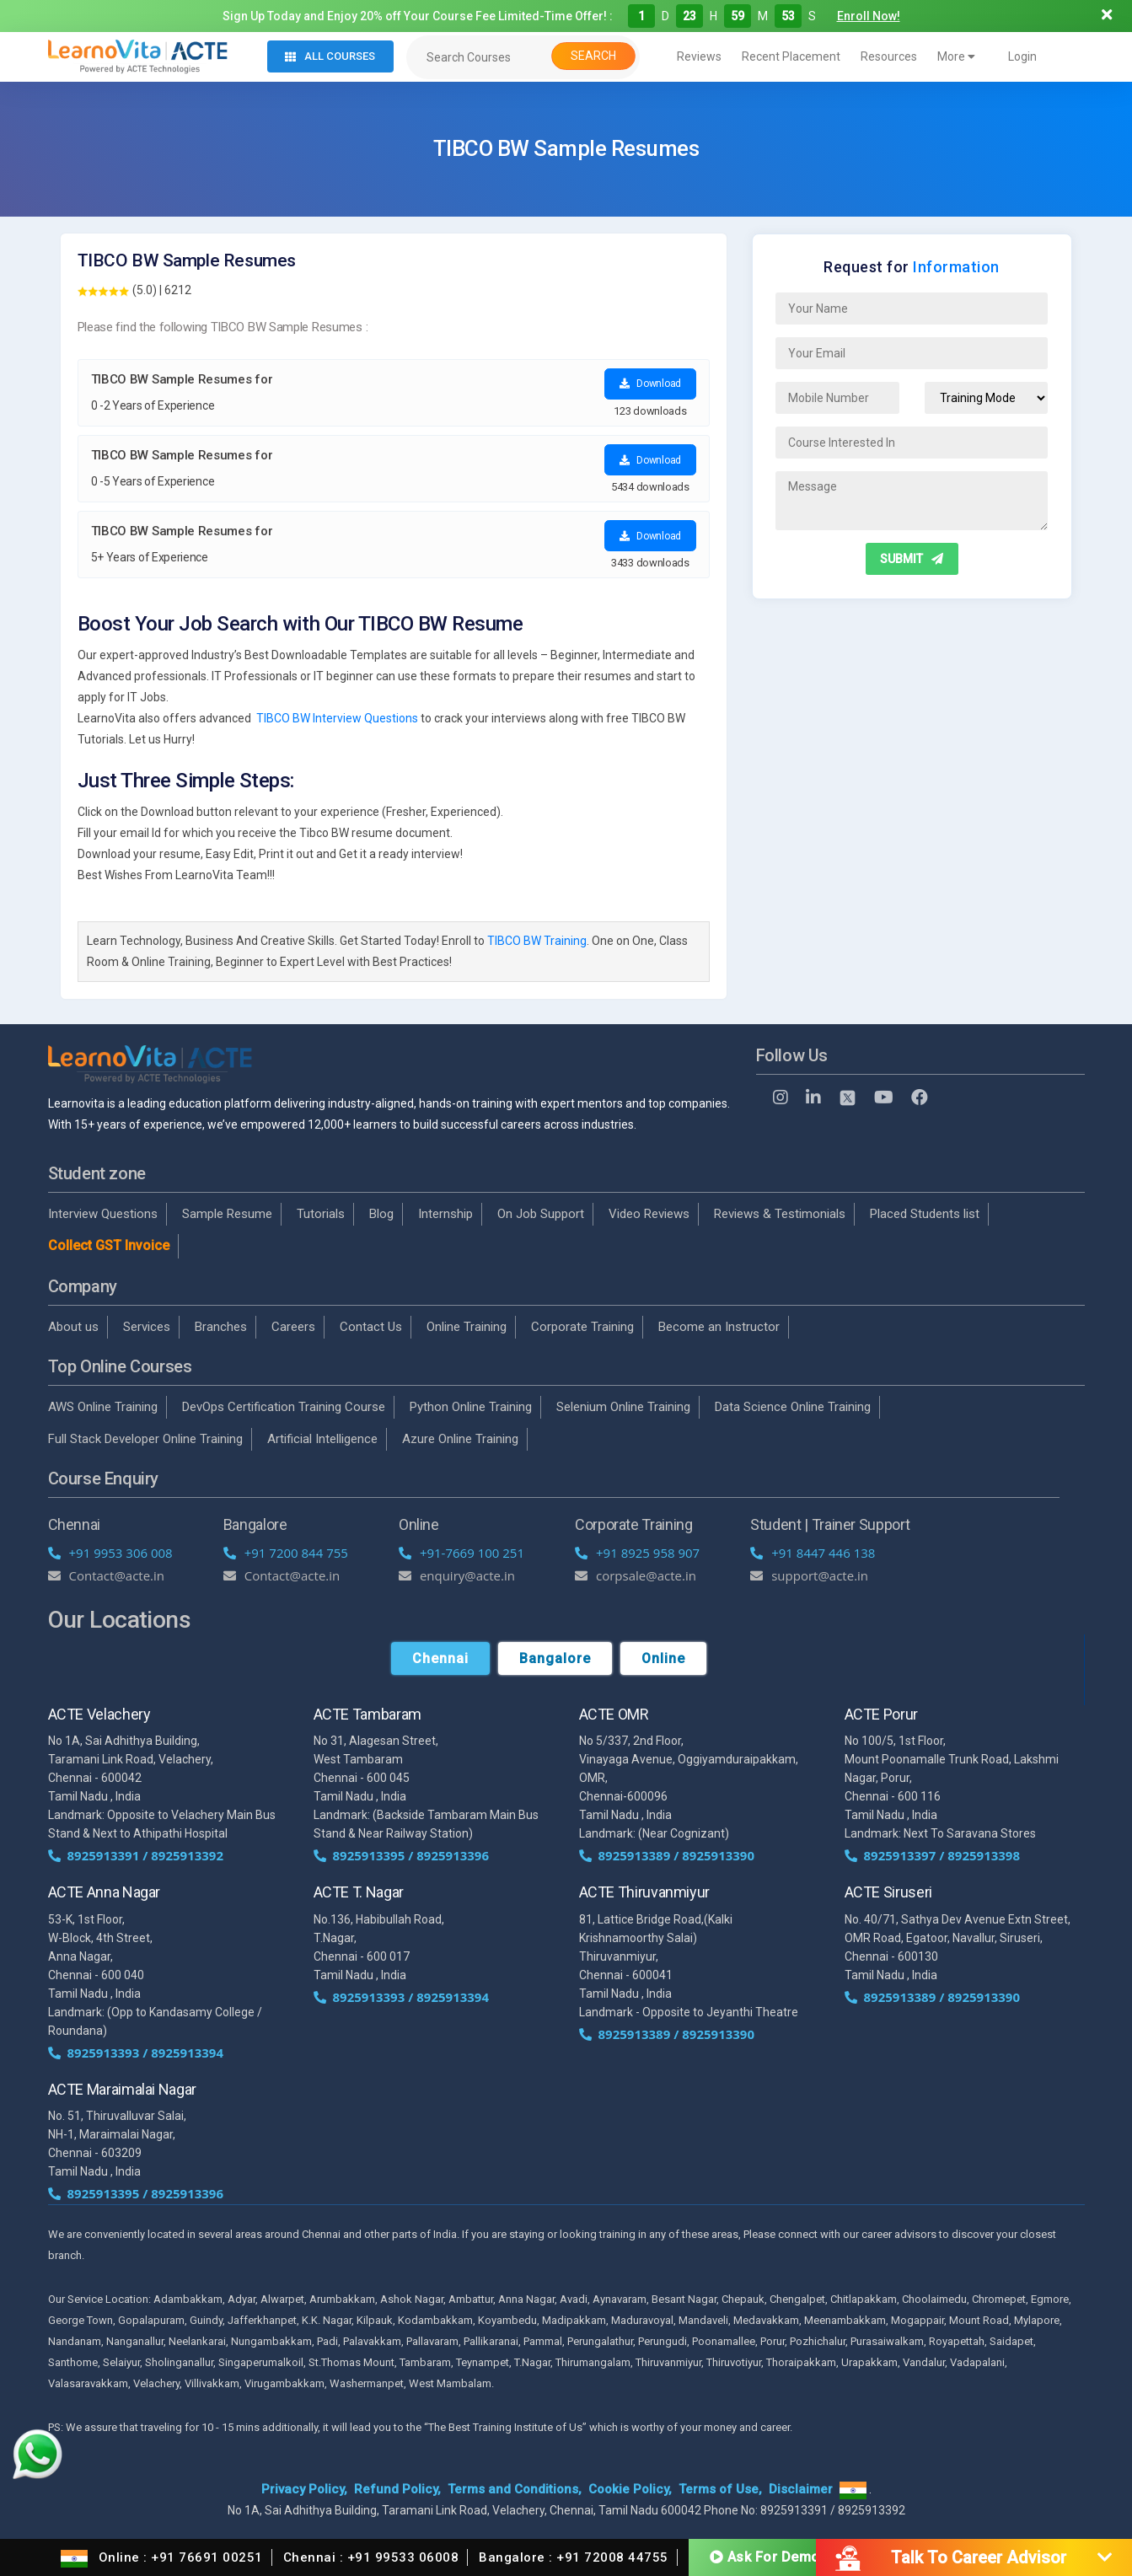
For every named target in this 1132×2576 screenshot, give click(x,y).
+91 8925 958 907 (637, 1552)
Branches (221, 1326)
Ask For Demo (765, 2556)
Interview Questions (103, 1213)
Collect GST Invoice (108, 1245)
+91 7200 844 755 (285, 1552)
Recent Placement (791, 56)
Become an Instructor (719, 1326)
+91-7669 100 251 (461, 1552)
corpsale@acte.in (635, 1575)
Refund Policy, (397, 2489)
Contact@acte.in (106, 1575)
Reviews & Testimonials (779, 1213)
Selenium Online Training (623, 1406)
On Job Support (540, 1213)
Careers (293, 1326)
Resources (889, 56)
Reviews (699, 56)
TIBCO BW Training (537, 940)
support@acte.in (809, 1575)
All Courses (330, 56)
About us (73, 1326)
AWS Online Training (103, 1406)
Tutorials (321, 1213)
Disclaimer (801, 2489)
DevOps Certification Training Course (283, 1406)
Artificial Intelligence (322, 1438)
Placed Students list (924, 1213)
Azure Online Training (460, 1438)
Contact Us (371, 1326)
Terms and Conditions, (515, 2489)
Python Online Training (471, 1406)
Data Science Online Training (793, 1406)
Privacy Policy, (304, 2489)
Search (593, 55)
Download (650, 383)
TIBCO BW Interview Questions (337, 718)
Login (1022, 56)
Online (663, 1658)
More (956, 56)
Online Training (467, 1326)
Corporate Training (582, 1326)
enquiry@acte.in (457, 1575)
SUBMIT (911, 559)
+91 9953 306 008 (110, 1552)
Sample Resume (227, 1213)
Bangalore (555, 1658)
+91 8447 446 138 (812, 1552)
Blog (381, 1213)
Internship (445, 1213)
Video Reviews (649, 1213)
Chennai (440, 1658)
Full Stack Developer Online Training (145, 1438)
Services (146, 1326)
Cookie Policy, (630, 2489)
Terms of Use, (720, 2489)
